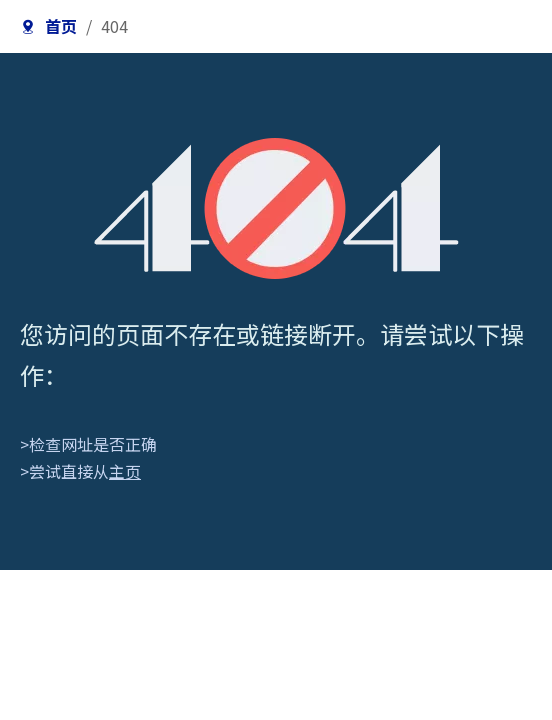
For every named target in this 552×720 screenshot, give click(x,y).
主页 (125, 471)
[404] (276, 208)
